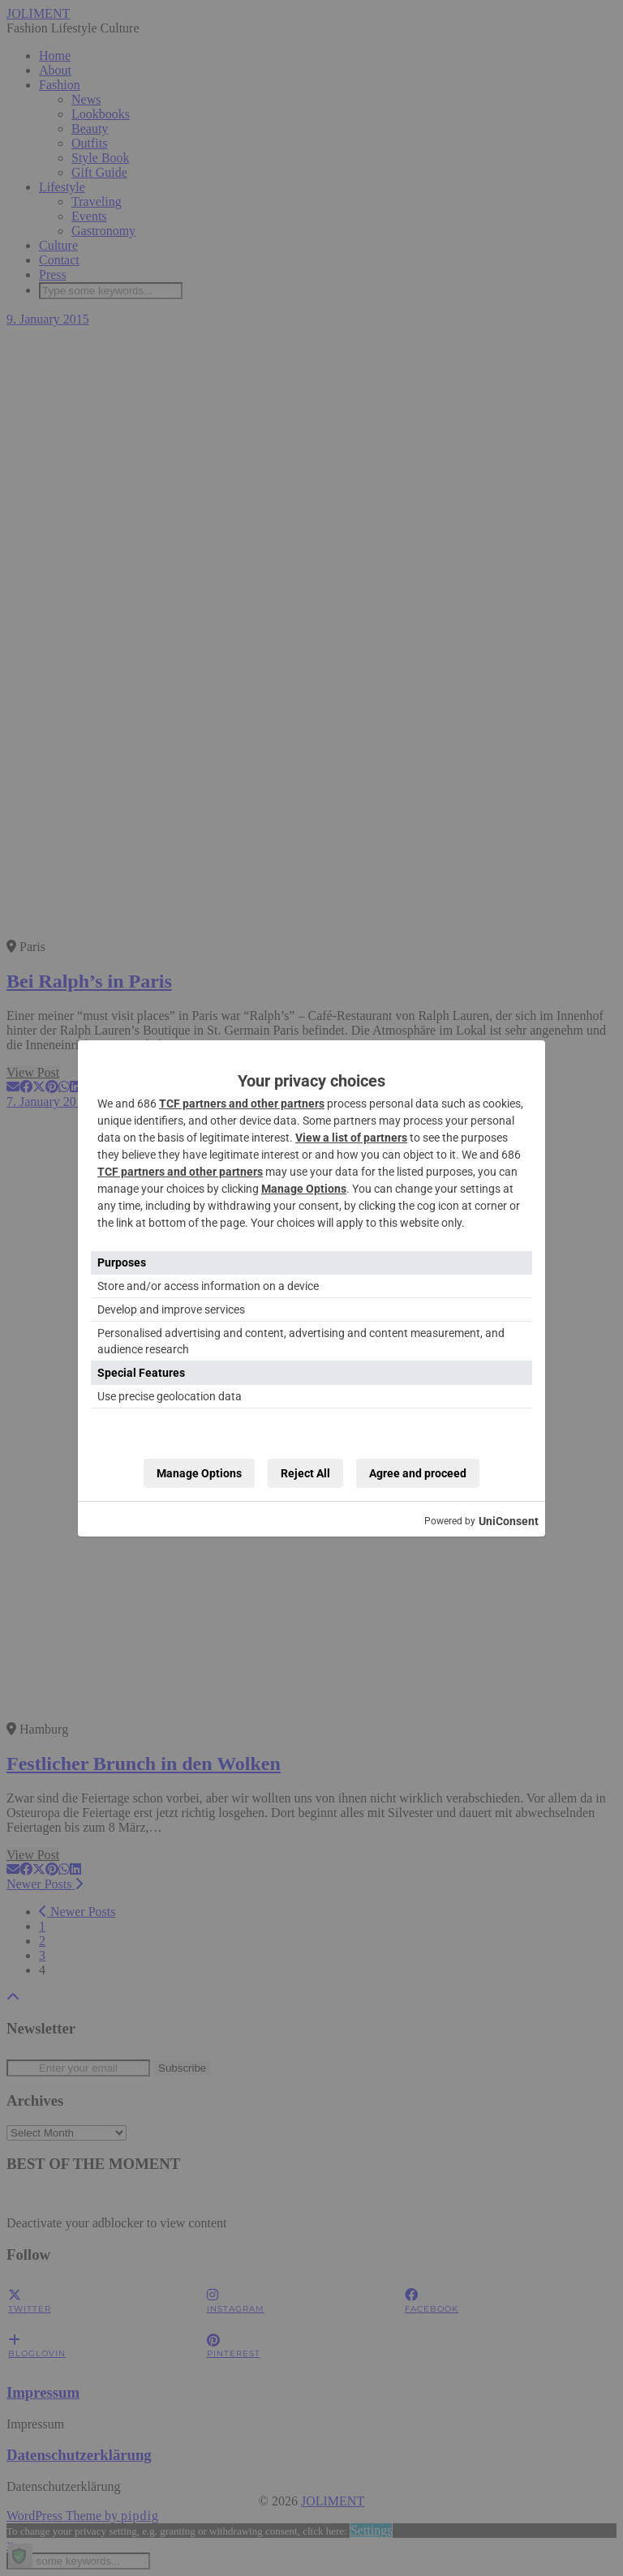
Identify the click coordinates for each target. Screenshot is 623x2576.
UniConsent (509, 1521)
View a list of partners (351, 1137)
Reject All (305, 1473)
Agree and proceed (417, 1473)
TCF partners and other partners (241, 1103)
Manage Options (303, 1188)
